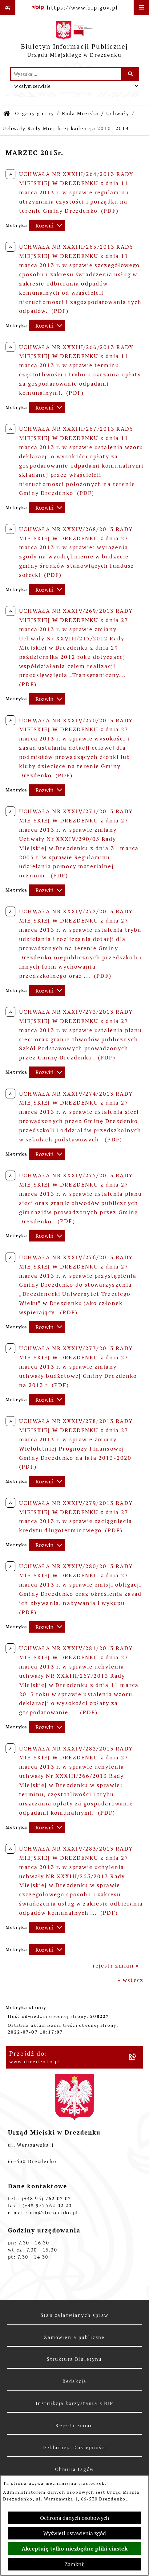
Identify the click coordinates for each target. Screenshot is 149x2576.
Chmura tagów (74, 2469)
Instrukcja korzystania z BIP (74, 2403)
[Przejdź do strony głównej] (74, 41)
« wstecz (130, 1979)
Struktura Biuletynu (74, 2359)
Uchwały (117, 113)
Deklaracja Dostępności (74, 2447)
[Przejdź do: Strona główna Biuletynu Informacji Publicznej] (7, 114)
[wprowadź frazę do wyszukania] (66, 74)
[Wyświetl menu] (141, 7)
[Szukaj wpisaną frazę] (130, 74)
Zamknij (74, 2564)
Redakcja (74, 2381)
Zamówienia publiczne (74, 2337)
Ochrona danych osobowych (74, 2517)
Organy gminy (34, 113)
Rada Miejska (80, 113)
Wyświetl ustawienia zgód (74, 2533)
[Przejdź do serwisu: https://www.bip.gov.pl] (74, 7)
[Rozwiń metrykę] (47, 225)
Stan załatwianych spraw (74, 2315)
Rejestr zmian (74, 2425)
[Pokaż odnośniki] (7, 7)
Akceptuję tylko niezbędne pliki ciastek (75, 2548)
